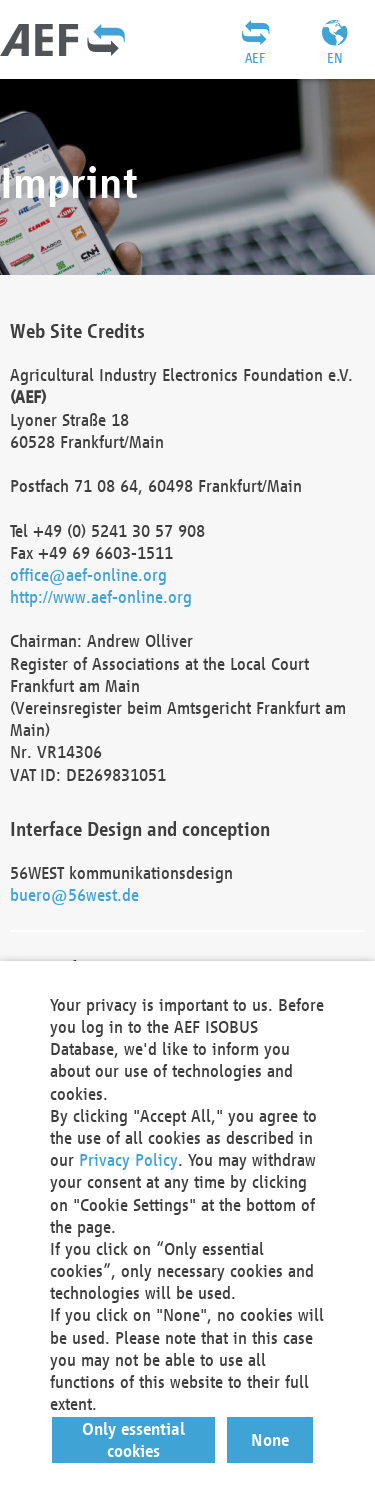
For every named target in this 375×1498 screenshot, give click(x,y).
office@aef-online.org (88, 574)
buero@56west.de (74, 894)
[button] (134, 1440)
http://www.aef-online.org (101, 596)
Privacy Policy (128, 1159)
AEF (255, 58)
